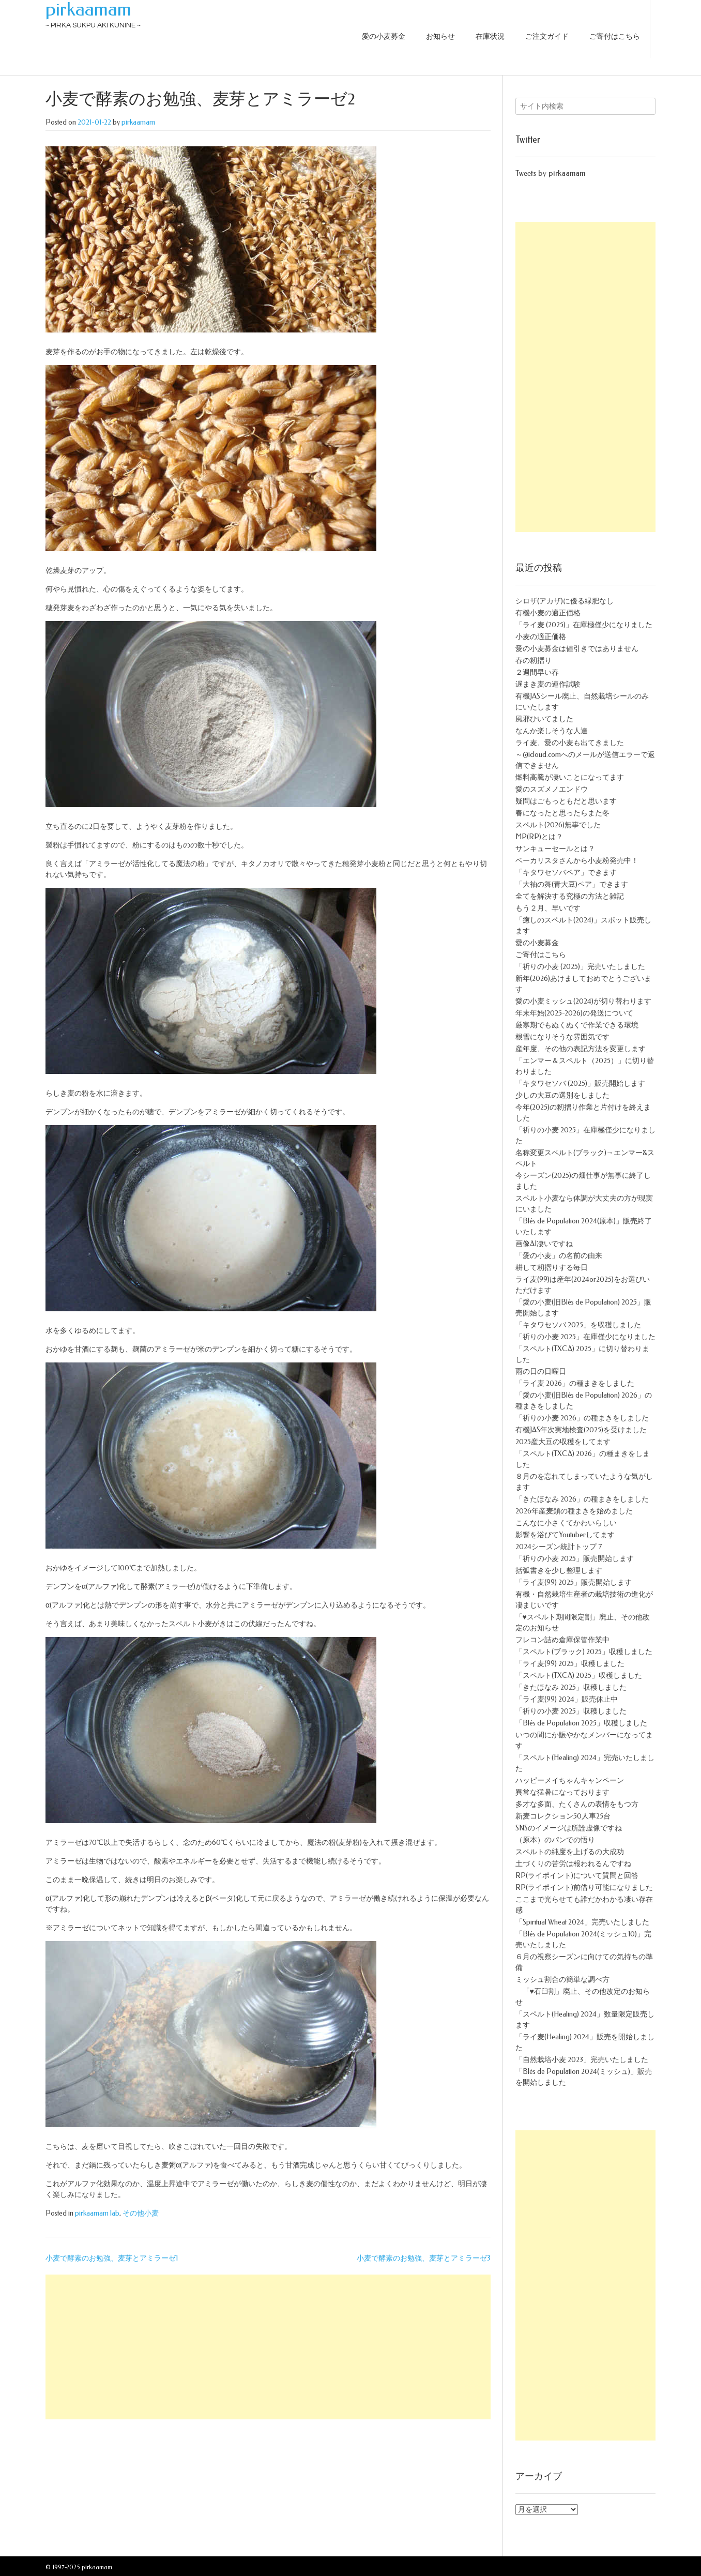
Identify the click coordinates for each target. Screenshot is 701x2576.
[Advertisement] (268, 2347)
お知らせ (440, 36)
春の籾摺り (533, 660)
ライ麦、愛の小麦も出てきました (569, 742)
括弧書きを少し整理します (558, 1570)
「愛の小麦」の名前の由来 (558, 1255)
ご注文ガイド (547, 36)
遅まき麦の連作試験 (548, 684)
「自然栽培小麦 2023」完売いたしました (581, 2059)
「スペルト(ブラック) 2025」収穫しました (583, 1651)
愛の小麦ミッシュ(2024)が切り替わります (583, 1001)
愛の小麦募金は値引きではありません (576, 648)
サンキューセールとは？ (555, 848)
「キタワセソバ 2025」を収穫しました (578, 1325)
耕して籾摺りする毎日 (551, 1267)
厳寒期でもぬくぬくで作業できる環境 (576, 1025)
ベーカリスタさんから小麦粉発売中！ (576, 860)
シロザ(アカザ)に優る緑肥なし (564, 601)
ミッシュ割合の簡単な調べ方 (562, 1979)
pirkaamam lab (97, 2213)
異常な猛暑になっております (562, 1792)
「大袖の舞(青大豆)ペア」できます (571, 884)
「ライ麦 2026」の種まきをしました (574, 1383)
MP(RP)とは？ (539, 836)
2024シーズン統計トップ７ (559, 1546)
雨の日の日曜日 (540, 1371)
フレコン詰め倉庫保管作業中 (562, 1639)
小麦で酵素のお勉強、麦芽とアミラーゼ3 (424, 2258)
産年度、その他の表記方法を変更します (580, 1048)
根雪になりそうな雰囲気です (562, 1037)
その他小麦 (141, 2213)
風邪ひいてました (544, 719)
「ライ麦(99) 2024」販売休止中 (566, 1699)
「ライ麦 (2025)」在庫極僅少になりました (583, 624)
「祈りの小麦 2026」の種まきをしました (582, 1418)
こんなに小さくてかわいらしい (566, 1523)
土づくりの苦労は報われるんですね (573, 1863)
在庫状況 (490, 36)
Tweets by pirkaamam (550, 173)
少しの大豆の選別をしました (562, 1095)
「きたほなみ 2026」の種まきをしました (582, 1499)
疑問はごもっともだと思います (566, 801)
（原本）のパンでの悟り (555, 1840)
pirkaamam (88, 9)
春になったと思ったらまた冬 (562, 813)
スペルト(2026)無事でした (558, 825)
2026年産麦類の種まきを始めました (574, 1511)
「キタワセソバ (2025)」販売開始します (580, 1083)
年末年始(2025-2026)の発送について (574, 1013)
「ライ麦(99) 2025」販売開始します (573, 1582)
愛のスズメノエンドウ (551, 789)
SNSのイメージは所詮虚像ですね (568, 1828)
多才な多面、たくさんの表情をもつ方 (576, 1804)
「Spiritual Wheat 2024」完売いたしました (582, 1922)
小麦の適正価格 (540, 636)
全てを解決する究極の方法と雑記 (569, 896)
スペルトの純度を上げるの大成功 (569, 1851)
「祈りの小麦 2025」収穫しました (571, 1711)
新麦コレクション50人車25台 (563, 1816)
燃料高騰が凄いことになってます (569, 777)
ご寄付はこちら (614, 36)
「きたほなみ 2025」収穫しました (571, 1687)
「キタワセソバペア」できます (566, 872)
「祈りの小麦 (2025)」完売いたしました (580, 966)
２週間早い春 (537, 672)
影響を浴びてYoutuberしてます (565, 1535)
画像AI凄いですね (544, 1243)
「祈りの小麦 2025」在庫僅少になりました (585, 1336)
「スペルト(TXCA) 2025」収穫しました (578, 1675)
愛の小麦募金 (383, 36)
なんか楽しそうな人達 (551, 730)
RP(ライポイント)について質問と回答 (576, 1875)
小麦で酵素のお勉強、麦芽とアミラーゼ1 (111, 2258)
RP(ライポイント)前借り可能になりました (584, 1887)
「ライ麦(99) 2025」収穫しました (569, 1663)
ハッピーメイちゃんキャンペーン (569, 1780)
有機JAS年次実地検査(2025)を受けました (581, 1430)
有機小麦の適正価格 (548, 613)
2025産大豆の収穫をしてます (563, 1441)
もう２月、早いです (548, 908)
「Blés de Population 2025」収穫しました (581, 1723)
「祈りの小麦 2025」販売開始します (574, 1558)
